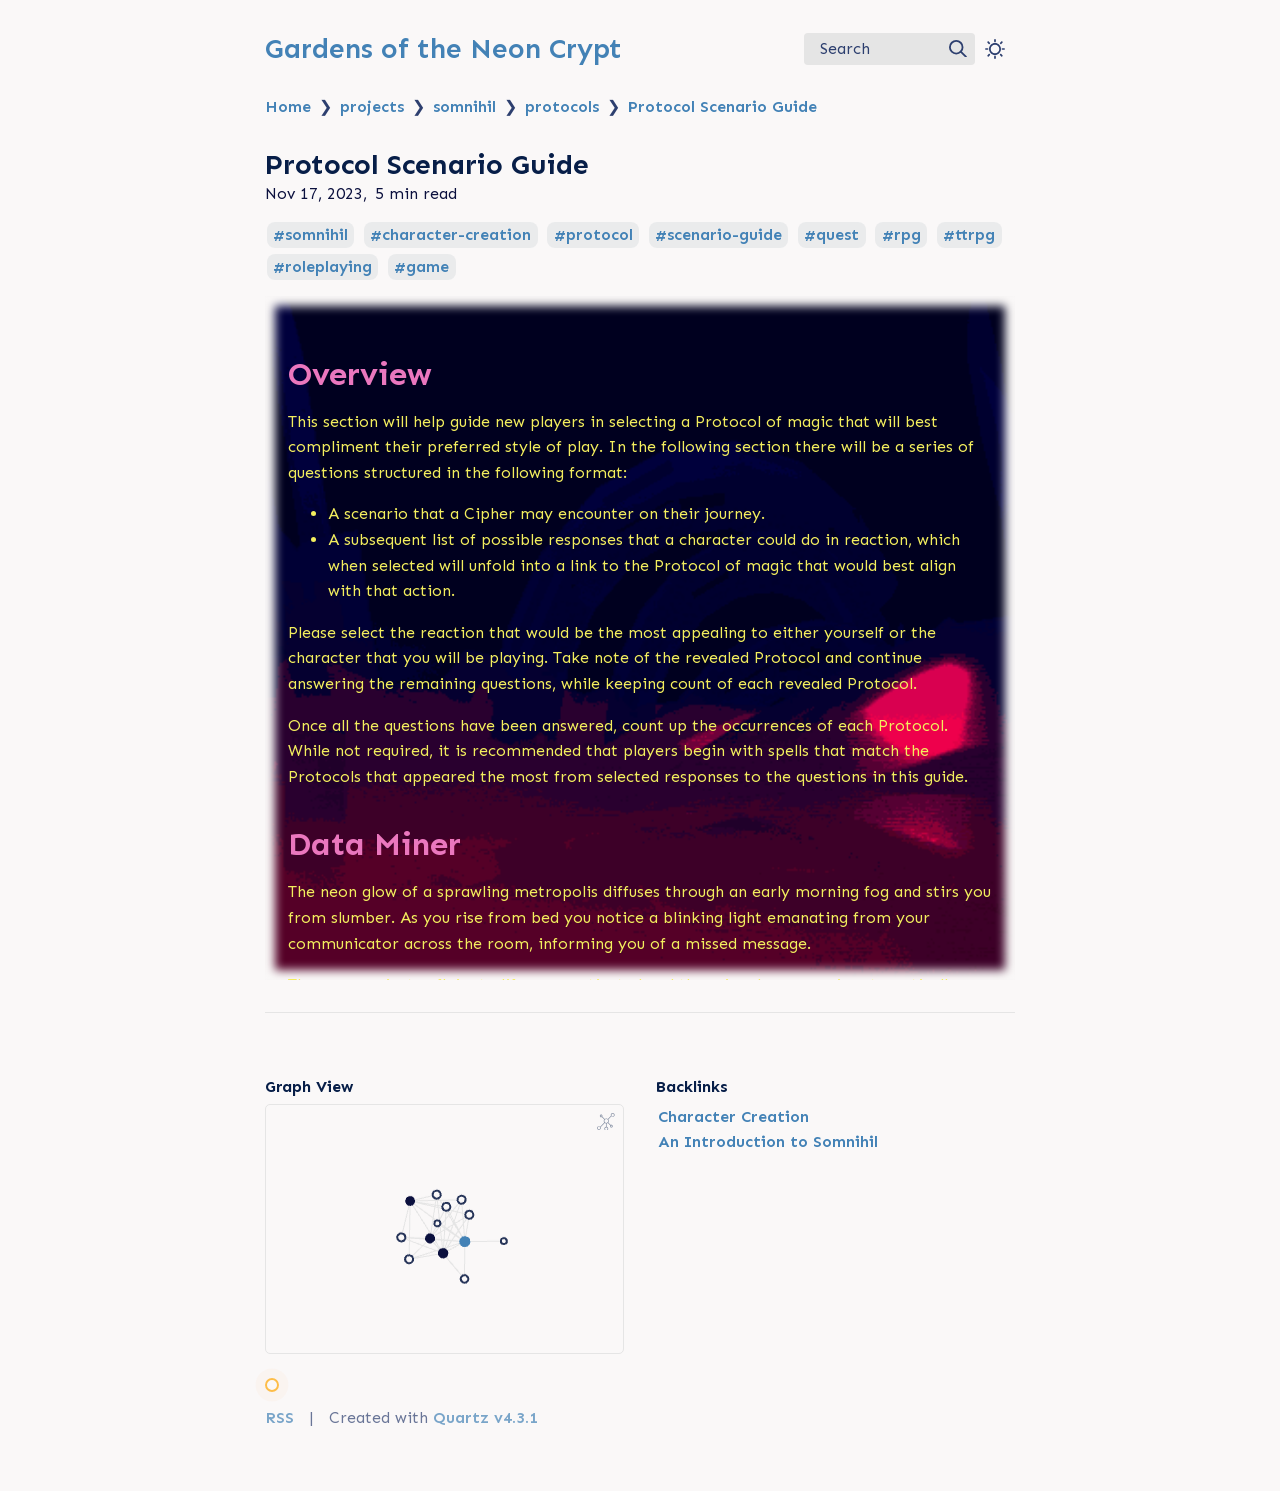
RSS (279, 1417)
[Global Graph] (606, 1122)
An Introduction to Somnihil (768, 1141)
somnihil (464, 106)
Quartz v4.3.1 (485, 1417)
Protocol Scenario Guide (722, 106)
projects (372, 106)
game (427, 267)
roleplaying (328, 267)
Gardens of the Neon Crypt (443, 48)
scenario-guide (724, 235)
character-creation (456, 235)
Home (288, 106)
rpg (907, 235)
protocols (562, 106)
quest (837, 235)
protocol (599, 235)
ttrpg (975, 235)
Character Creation (733, 1116)
